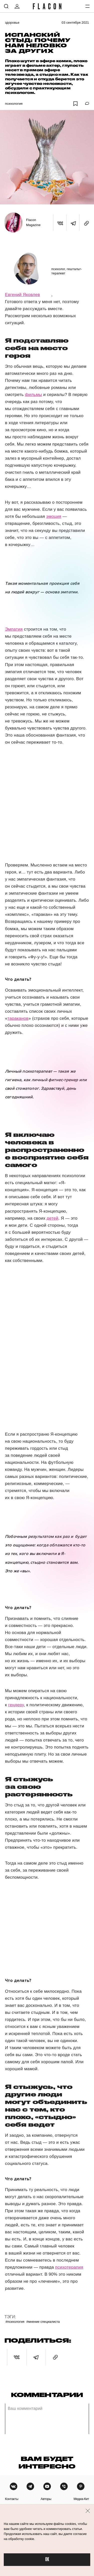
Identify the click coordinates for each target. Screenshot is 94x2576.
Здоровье (12, 22)
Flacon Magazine (33, 222)
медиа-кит (81, 2499)
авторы (46, 2499)
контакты (11, 2499)
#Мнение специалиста (43, 2322)
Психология (14, 103)
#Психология (15, 2322)
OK (47, 2559)
